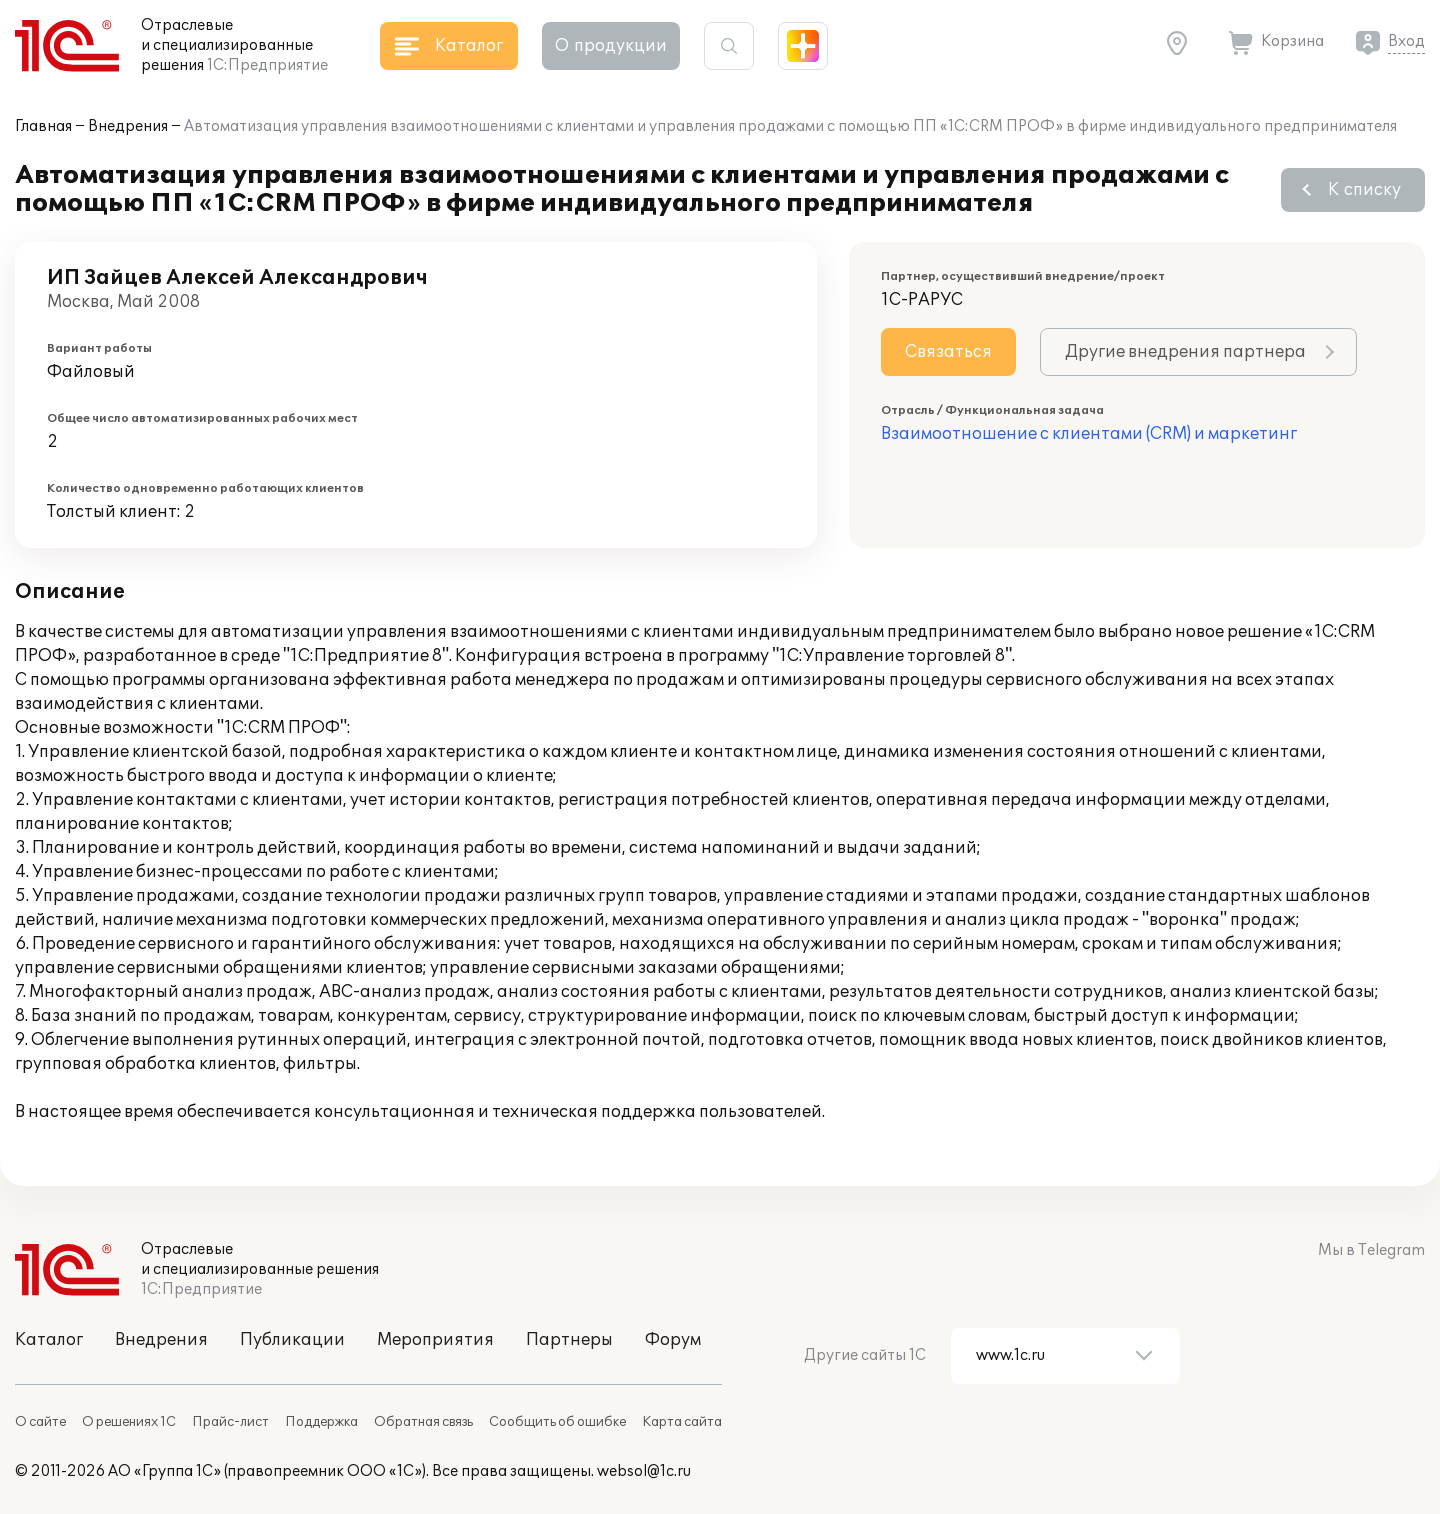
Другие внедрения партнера (1185, 352)
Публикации (292, 1340)
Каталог (49, 1340)
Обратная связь (423, 1422)
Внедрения (128, 126)
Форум (673, 1340)
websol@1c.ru (644, 1471)
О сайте (40, 1422)
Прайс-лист (230, 1422)
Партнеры (569, 1340)
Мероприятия (435, 1340)
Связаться (948, 352)
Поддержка (321, 1422)
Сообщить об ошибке (557, 1422)
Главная (43, 126)
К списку (1364, 190)
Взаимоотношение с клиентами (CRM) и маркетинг (1089, 434)
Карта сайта (682, 1422)
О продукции (611, 46)
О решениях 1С (129, 1422)
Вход (1406, 41)
